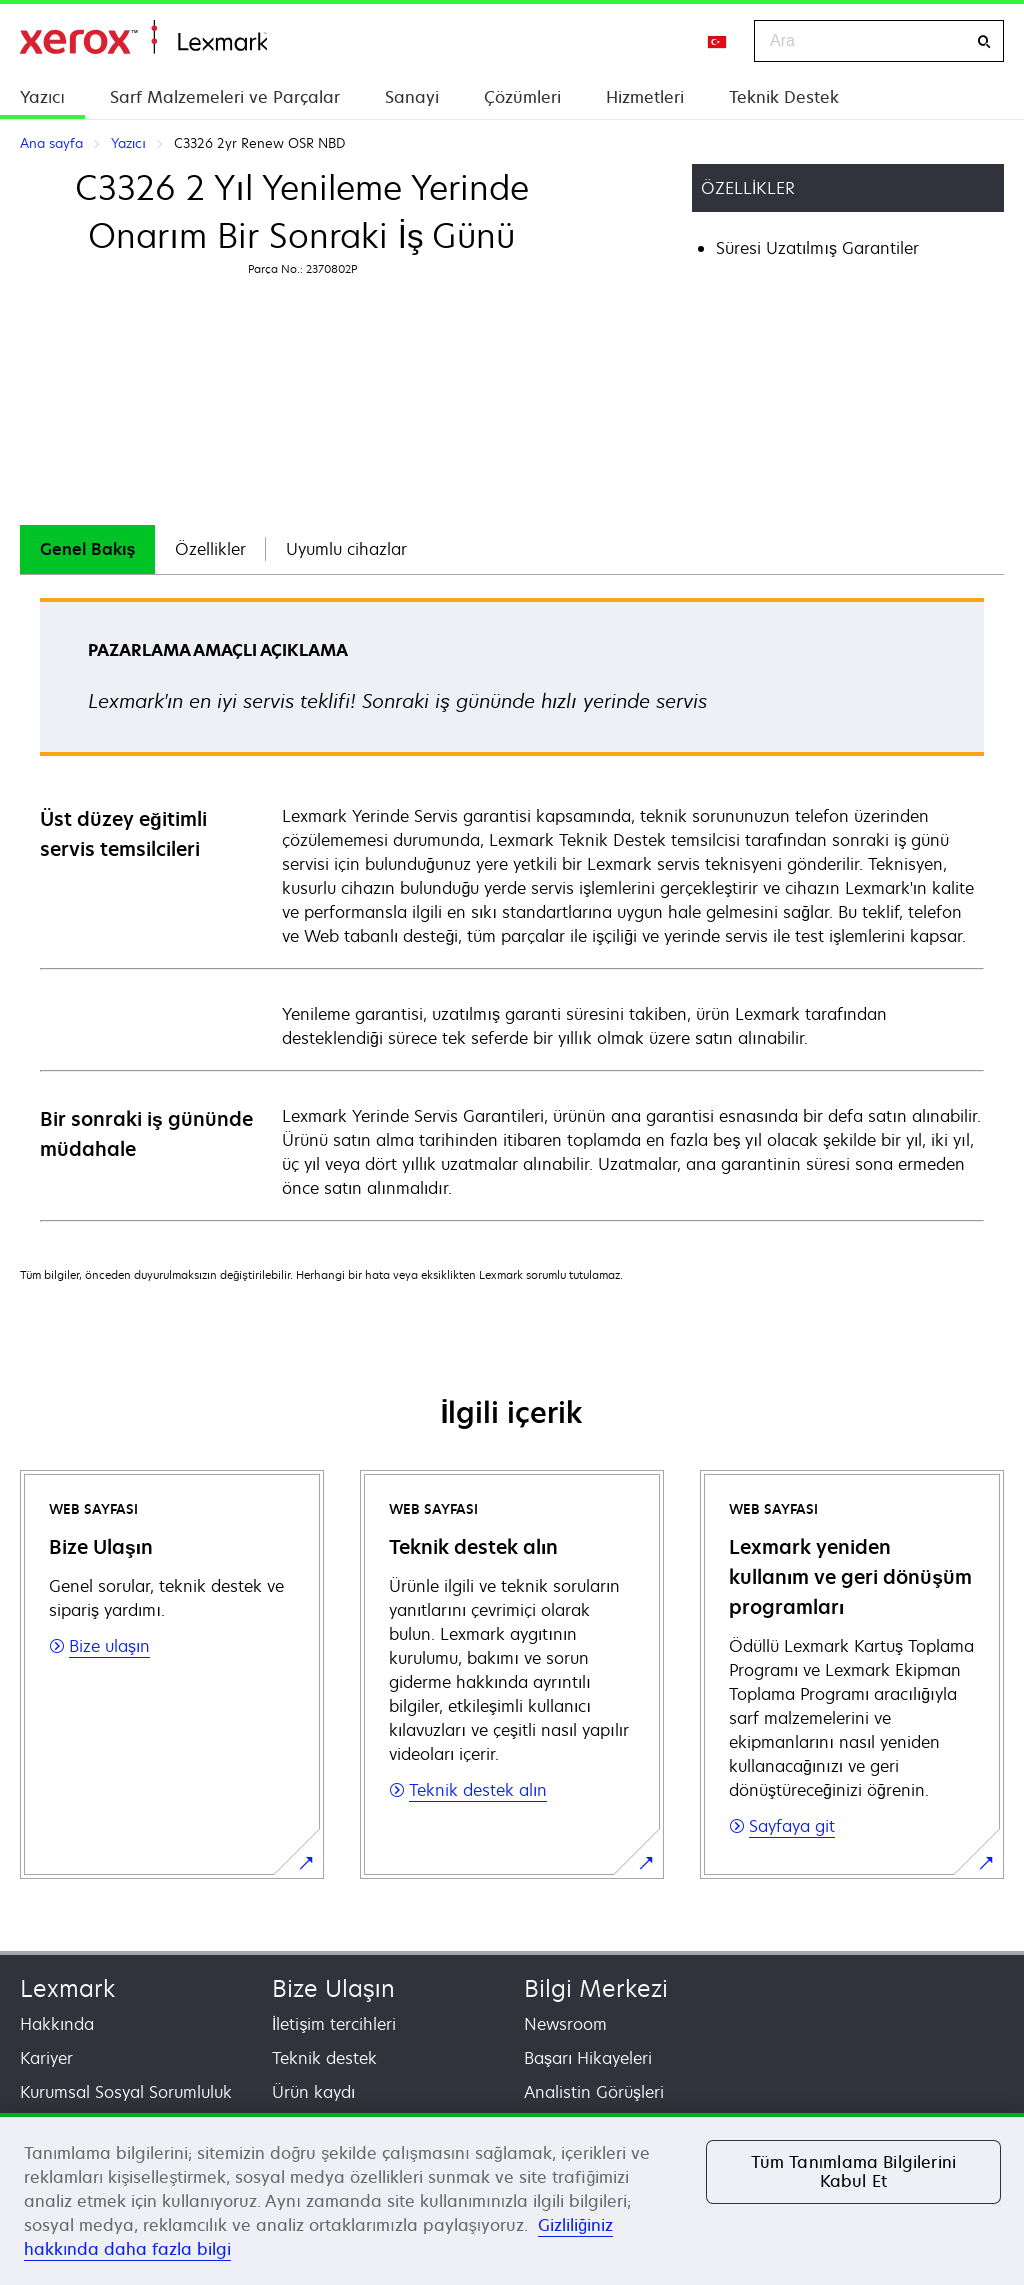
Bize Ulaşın (333, 1988)
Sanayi (412, 97)
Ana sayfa (143, 37)
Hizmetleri (645, 97)
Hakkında (57, 2024)
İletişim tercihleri (334, 2024)
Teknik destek (324, 2058)
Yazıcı (42, 97)
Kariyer (46, 2058)
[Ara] (984, 41)
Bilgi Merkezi (596, 1988)
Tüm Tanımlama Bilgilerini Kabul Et (853, 2171)
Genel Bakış (87, 549)
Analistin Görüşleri (594, 2092)
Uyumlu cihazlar (346, 549)
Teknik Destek (784, 97)
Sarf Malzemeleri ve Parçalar (225, 97)
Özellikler (210, 549)
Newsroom (565, 2024)
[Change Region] (718, 41)
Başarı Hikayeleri (588, 2058)
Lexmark (67, 1988)
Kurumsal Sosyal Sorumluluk (126, 2092)
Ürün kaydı (313, 2092)
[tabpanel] (512, 908)
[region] (512, 2199)
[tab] (87, 549)
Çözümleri (522, 97)
